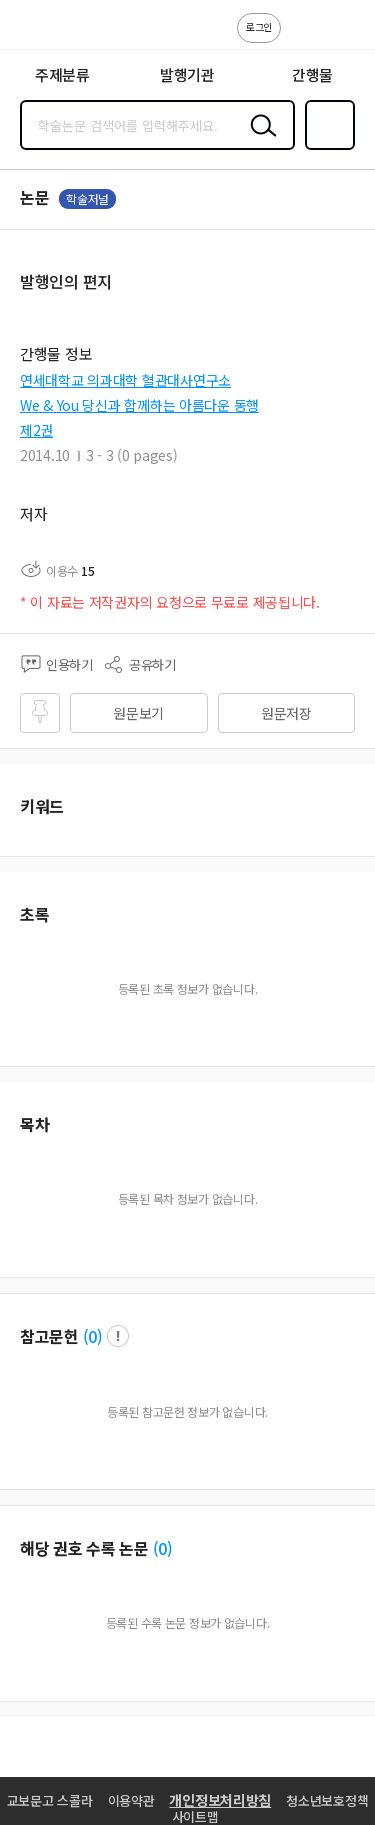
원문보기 (138, 713)
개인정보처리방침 (220, 1800)
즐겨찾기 (326, 148)
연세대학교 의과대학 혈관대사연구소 (125, 380)
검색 (259, 141)
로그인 (259, 26)
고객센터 (302, 38)
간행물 (312, 74)
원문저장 (286, 713)
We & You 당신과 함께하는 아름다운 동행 (139, 405)
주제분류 (62, 74)
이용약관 (131, 1800)
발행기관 (187, 74)
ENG (344, 38)
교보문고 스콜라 (50, 1800)
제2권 (36, 430)
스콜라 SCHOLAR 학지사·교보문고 (60, 31)
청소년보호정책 (327, 1800)
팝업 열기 (118, 1336)
